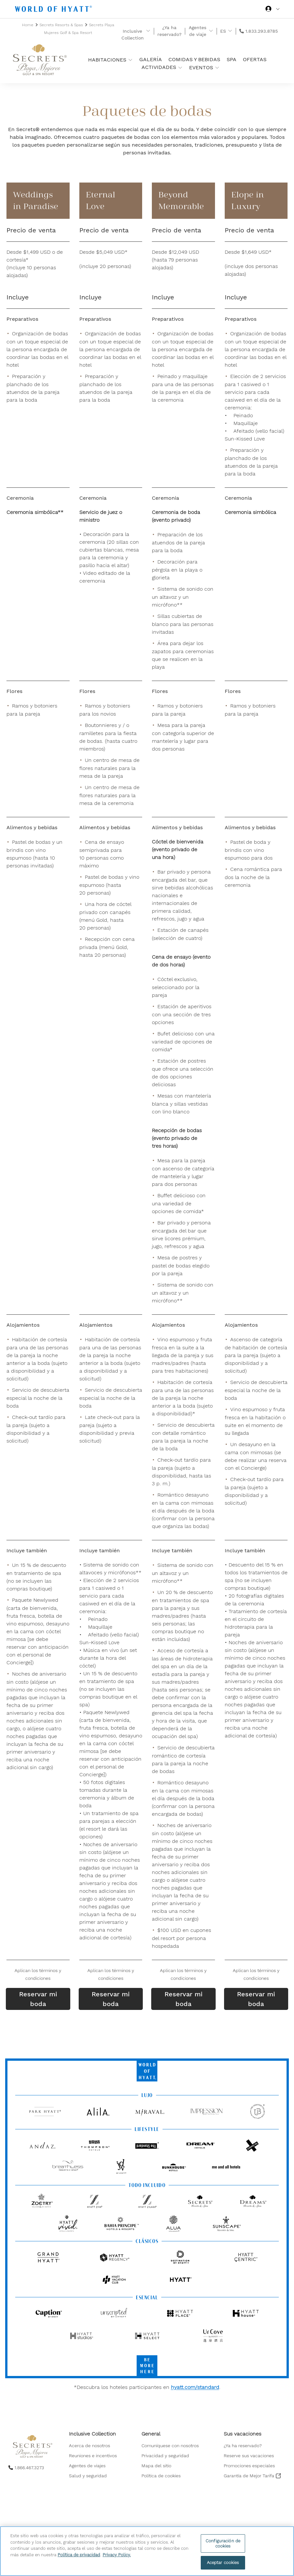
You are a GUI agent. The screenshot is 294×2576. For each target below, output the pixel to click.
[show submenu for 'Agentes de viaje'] (211, 30)
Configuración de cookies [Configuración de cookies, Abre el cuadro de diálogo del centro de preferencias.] (223, 2543)
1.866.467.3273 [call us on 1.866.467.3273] (29, 2467)
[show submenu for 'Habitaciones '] (130, 59)
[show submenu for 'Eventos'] (217, 67)
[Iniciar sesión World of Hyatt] (272, 10)
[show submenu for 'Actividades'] (180, 67)
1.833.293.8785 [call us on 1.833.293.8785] (261, 31)
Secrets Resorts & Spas (62, 25)
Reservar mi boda (38, 1999)
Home (28, 25)
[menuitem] (93, 2446)
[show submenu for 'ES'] (230, 30)
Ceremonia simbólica (250, 512)
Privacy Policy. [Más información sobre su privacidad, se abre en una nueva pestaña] (117, 2554)
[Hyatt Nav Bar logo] (54, 9)
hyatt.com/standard (195, 2387)
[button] (38, 1974)
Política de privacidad (79, 2554)
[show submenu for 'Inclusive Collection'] (148, 30)
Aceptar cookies (223, 2562)
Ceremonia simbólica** (34, 512)
